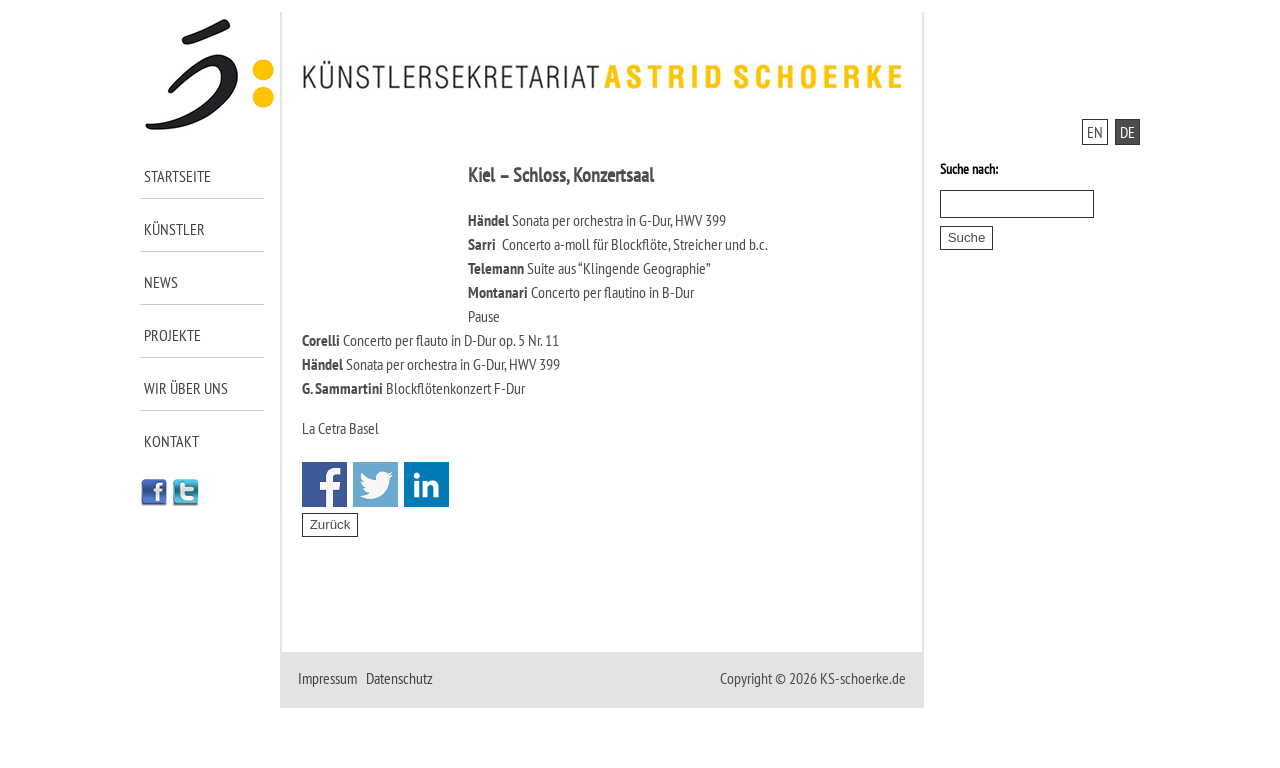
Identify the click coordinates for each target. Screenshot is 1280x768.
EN (1095, 132)
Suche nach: (969, 169)
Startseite (177, 176)
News (161, 282)
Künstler (174, 229)
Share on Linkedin (426, 484)
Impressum (327, 678)
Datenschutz (399, 678)
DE (1127, 132)
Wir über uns (186, 388)
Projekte (172, 335)
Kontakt (171, 441)
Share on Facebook (324, 484)
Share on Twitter (375, 484)
